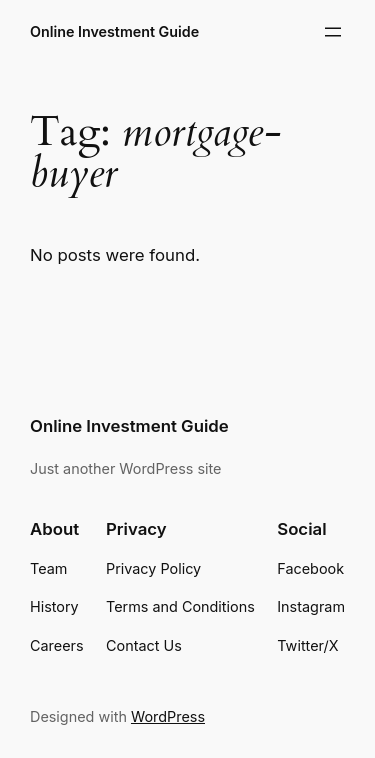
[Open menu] (333, 32)
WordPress (168, 716)
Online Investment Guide (114, 31)
